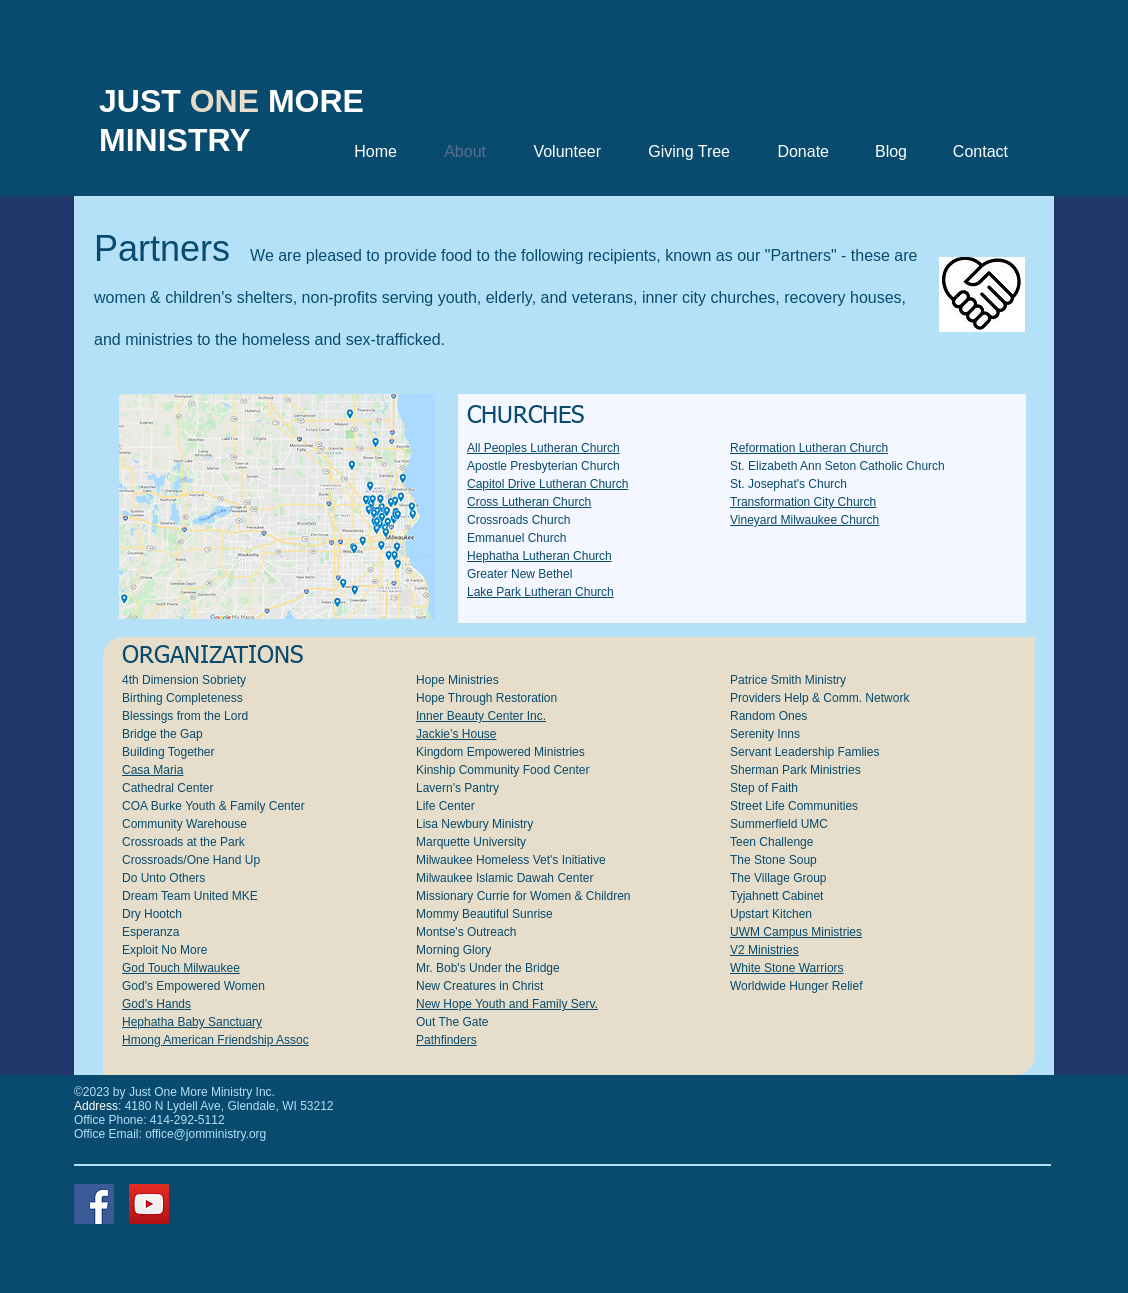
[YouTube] (149, 1204)
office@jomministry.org (205, 1134)
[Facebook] (94, 1204)
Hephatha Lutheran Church (539, 556)
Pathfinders (446, 1040)
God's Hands (156, 1004)
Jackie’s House (456, 734)
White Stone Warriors (787, 968)
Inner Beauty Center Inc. (481, 716)
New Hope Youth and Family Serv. (507, 1004)
